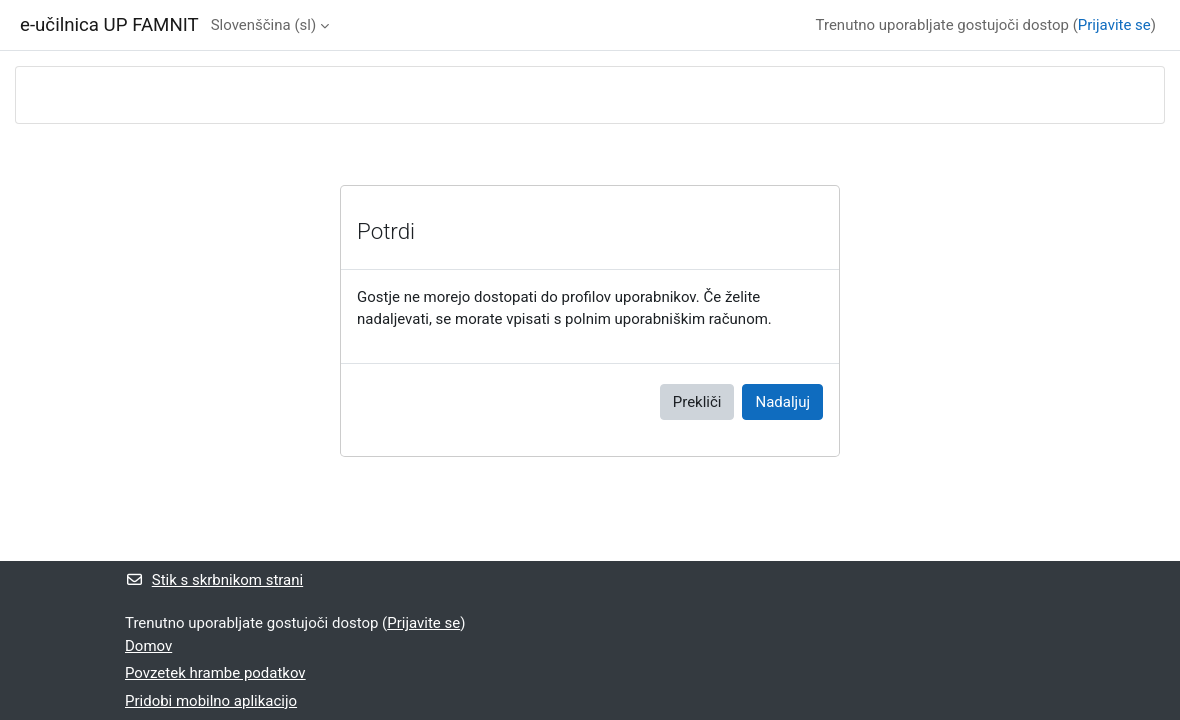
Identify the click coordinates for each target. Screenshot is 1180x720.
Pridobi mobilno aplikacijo (211, 701)
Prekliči (697, 402)
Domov (148, 646)
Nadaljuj (782, 402)
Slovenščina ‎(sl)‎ (263, 25)
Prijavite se (1114, 25)
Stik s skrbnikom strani (214, 580)
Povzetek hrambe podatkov (215, 673)
